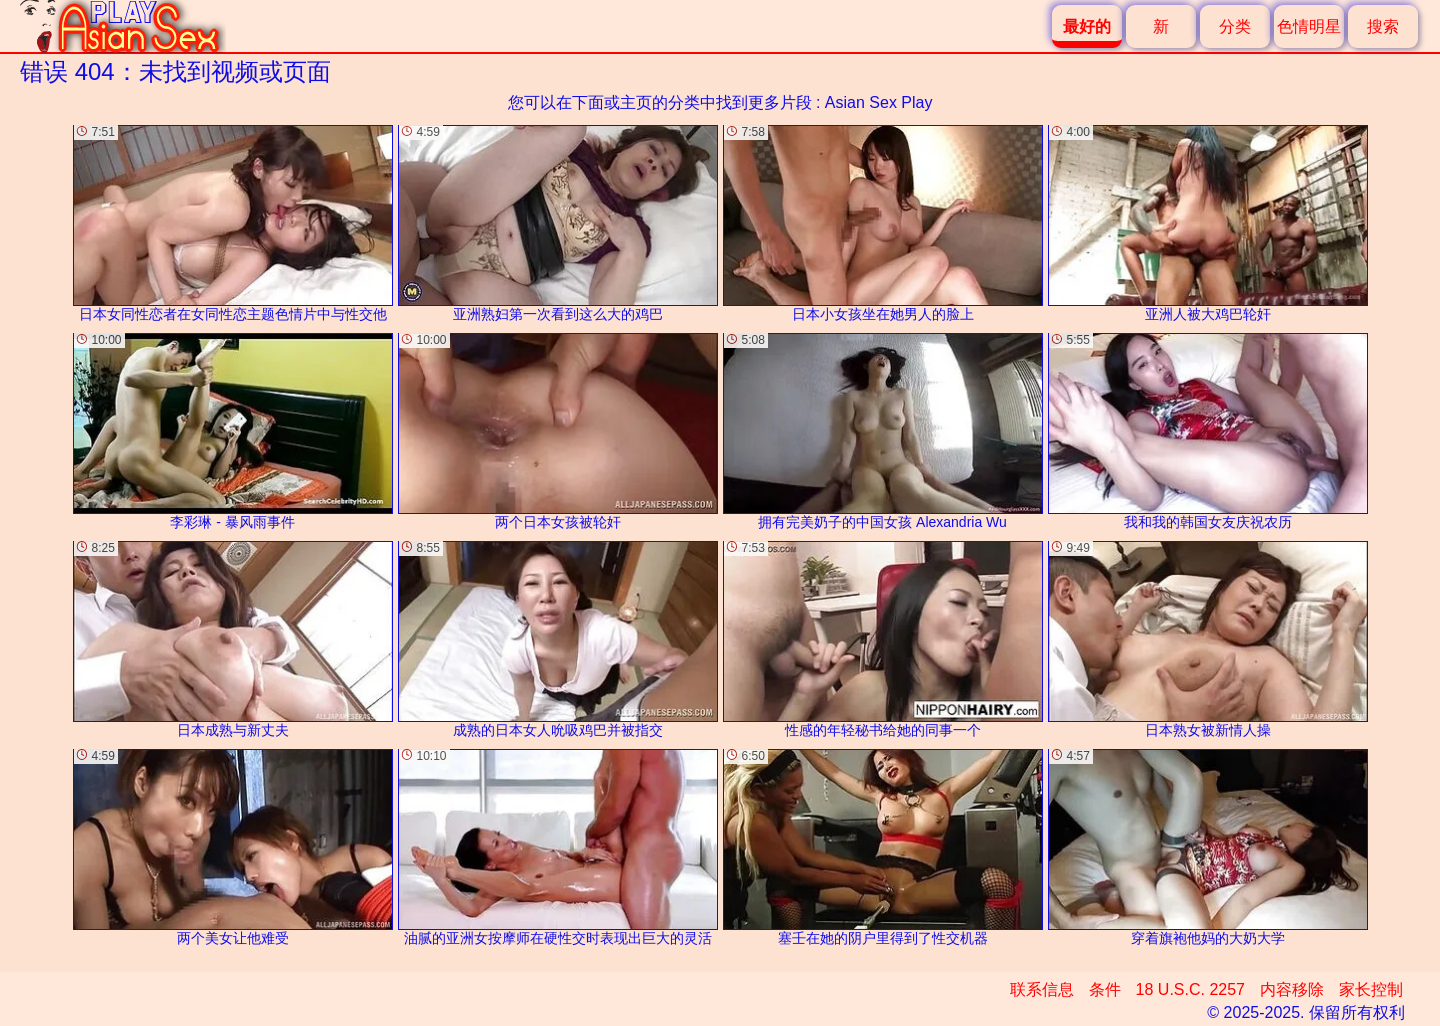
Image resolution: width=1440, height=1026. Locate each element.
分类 (1235, 26)
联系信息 (1042, 989)
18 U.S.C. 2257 (1190, 989)
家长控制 (1371, 989)
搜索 (1383, 26)
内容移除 (1292, 989)
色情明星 (1309, 26)
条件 (1105, 989)
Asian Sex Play (879, 102)
